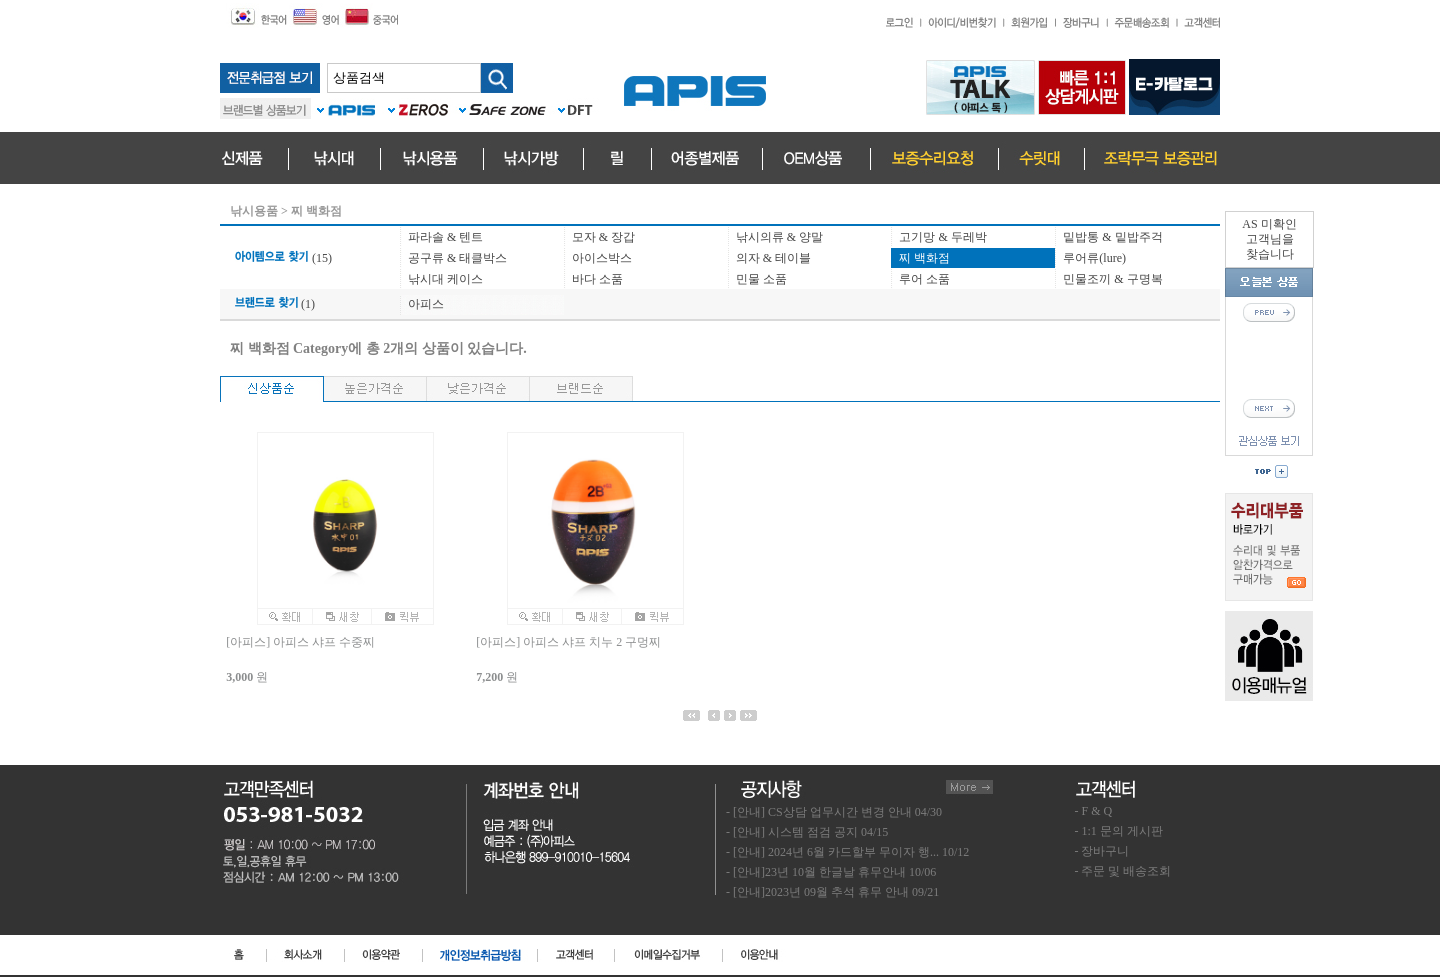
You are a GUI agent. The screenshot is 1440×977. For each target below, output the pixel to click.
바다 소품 (597, 279)
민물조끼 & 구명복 (1112, 279)
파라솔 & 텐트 (445, 237)
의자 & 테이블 (773, 258)
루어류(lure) (1094, 258)
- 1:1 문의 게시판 (1119, 831)
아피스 (426, 304)
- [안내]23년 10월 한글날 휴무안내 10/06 (831, 872)
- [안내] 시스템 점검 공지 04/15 (807, 832)
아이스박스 (602, 258)
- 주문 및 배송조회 (1123, 871)
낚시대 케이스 (445, 279)
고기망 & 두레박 (942, 237)
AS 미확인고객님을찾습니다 (1269, 239)
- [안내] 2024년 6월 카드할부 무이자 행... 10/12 (847, 852)
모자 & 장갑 (603, 237)
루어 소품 (924, 279)
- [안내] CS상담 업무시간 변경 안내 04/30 (834, 812)
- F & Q (1094, 811)
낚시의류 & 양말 (779, 237)
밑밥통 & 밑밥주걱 (1112, 237)
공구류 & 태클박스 (457, 258)
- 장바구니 (1102, 851)
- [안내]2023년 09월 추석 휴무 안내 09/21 (832, 892)
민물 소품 (761, 279)
